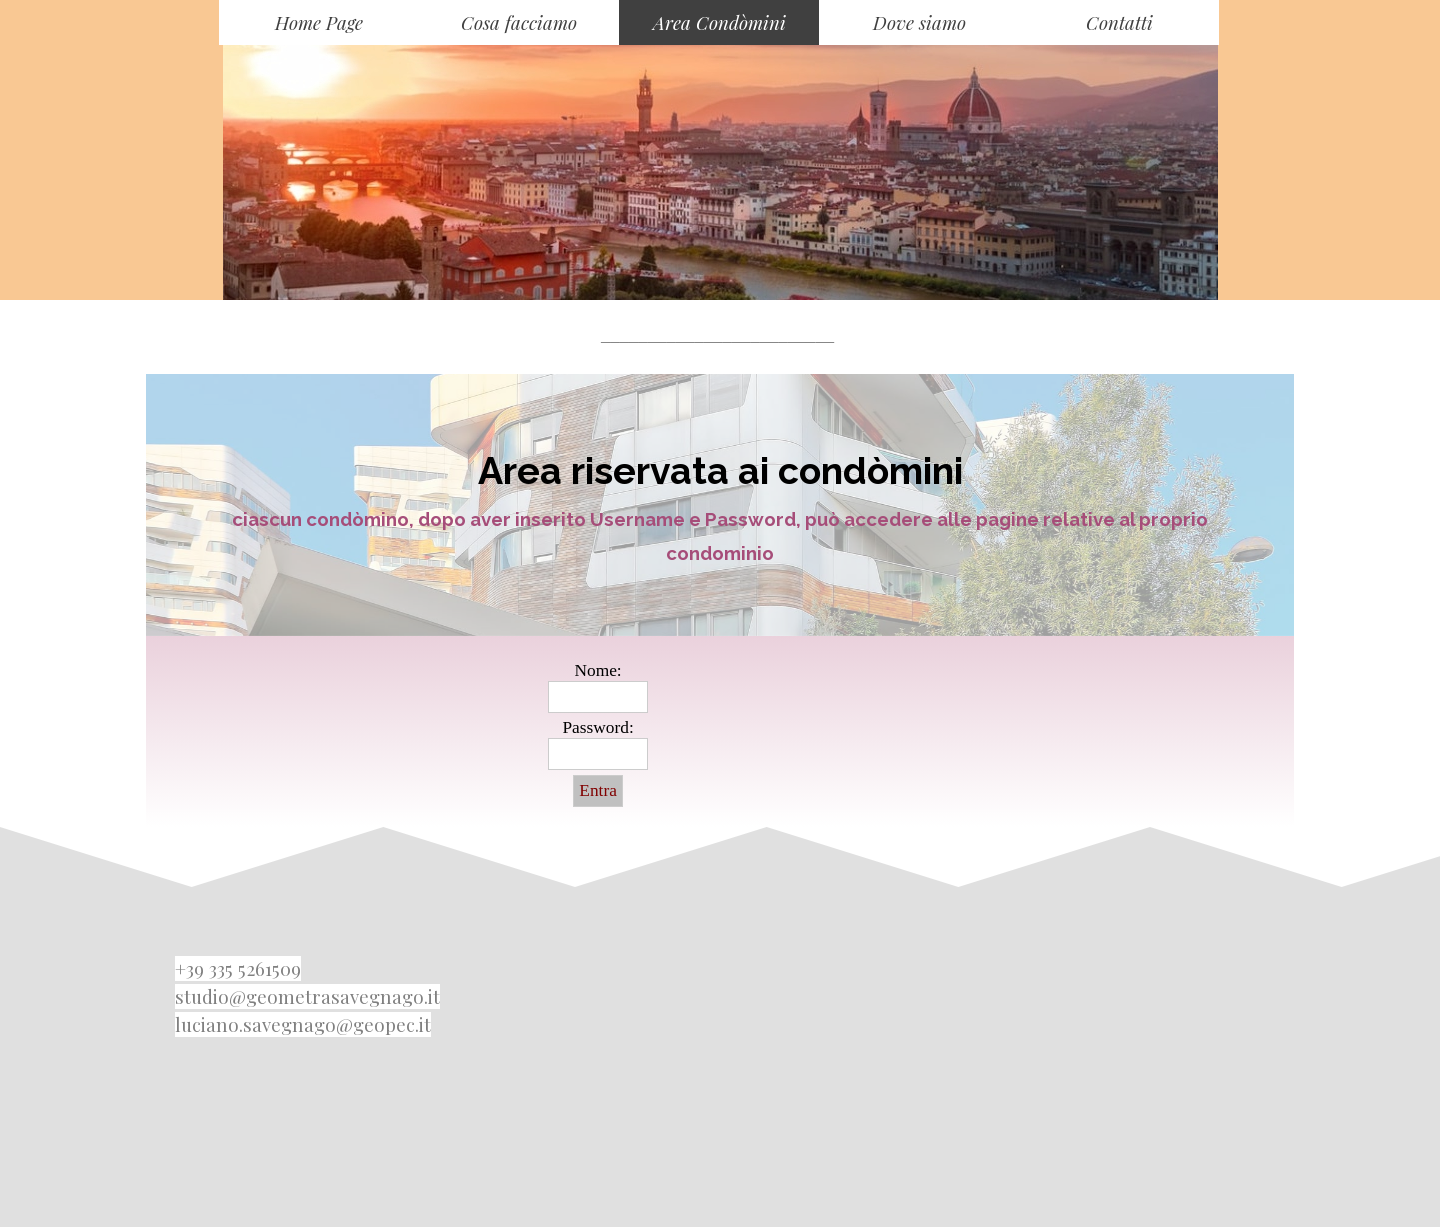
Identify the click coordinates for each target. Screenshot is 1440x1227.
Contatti (1119, 22)
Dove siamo (919, 22)
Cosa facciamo (519, 22)
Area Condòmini (719, 22)
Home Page (319, 22)
